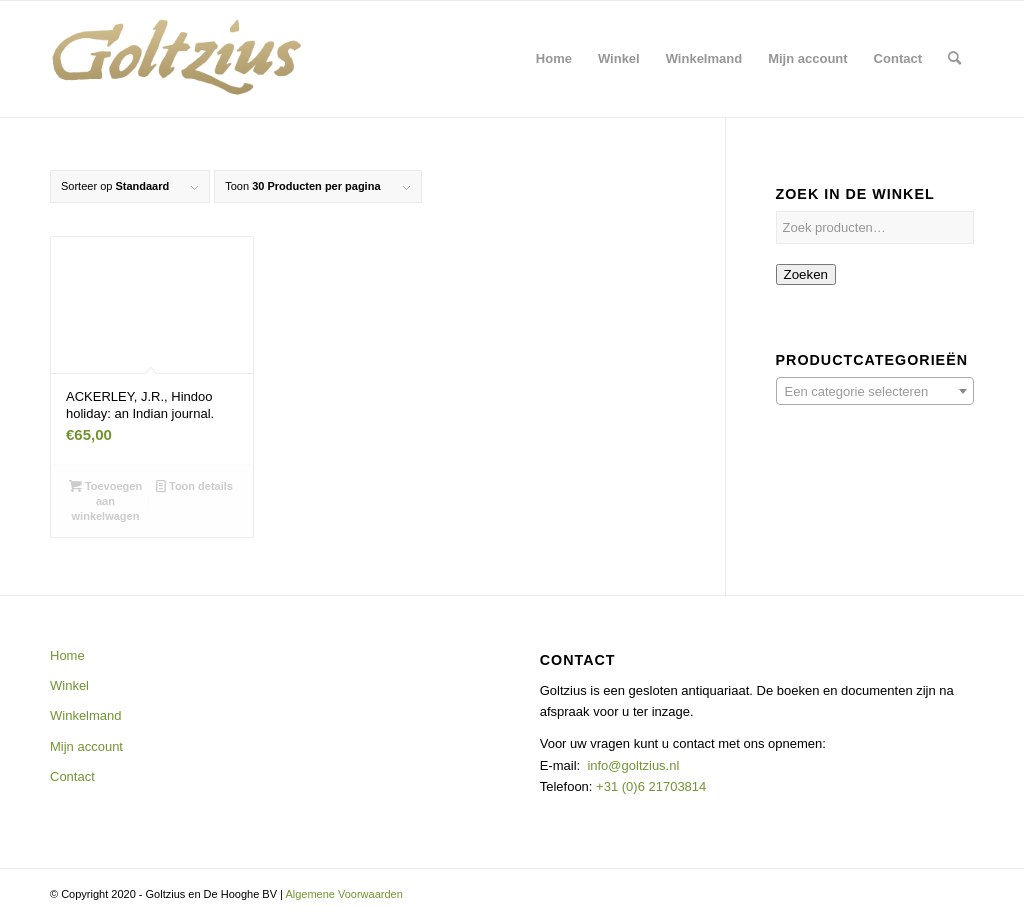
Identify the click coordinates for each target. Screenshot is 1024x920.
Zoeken (806, 274)
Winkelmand (86, 715)
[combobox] (875, 391)
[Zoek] (954, 59)
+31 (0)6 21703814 (649, 786)
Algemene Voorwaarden (343, 894)
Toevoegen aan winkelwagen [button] (105, 500)
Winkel (69, 685)
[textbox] (875, 392)
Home (67, 655)
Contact (72, 776)
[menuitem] (554, 59)
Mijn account (86, 746)
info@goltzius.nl (633, 765)
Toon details (194, 486)
